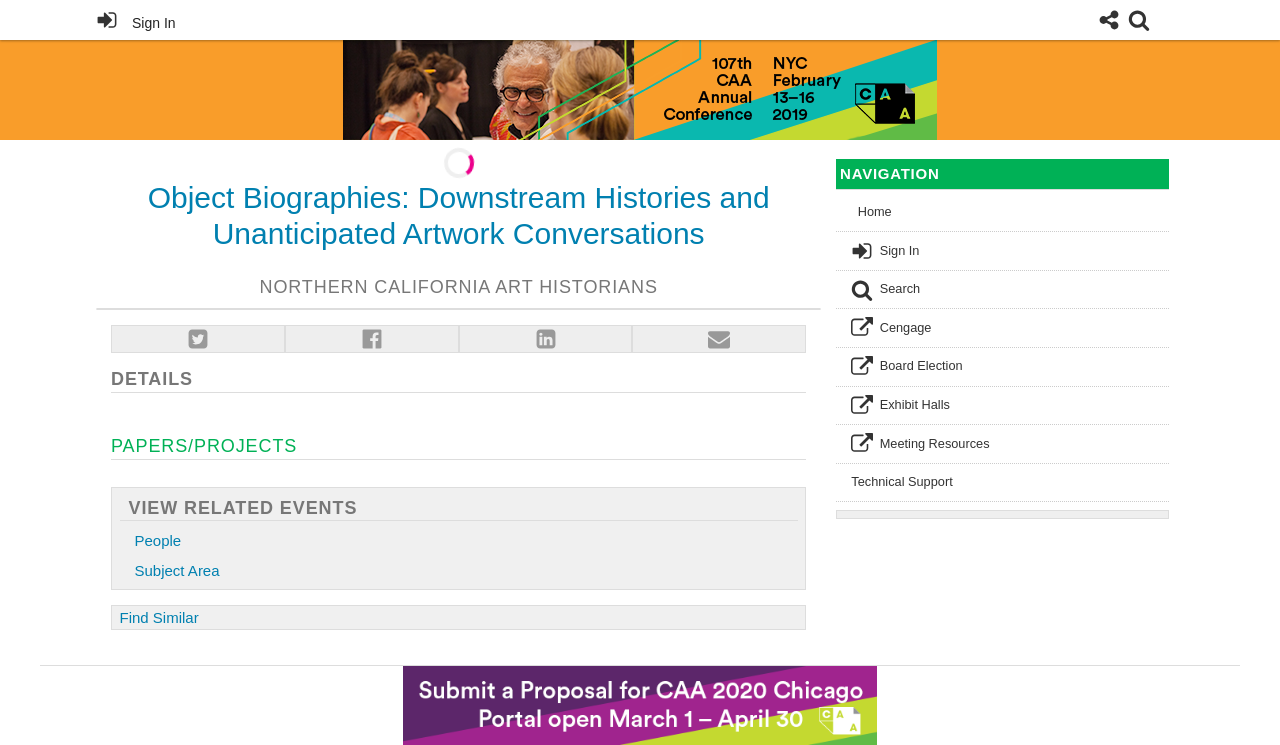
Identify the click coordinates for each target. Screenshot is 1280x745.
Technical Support (901, 481)
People (158, 540)
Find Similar (159, 617)
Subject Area (177, 570)
